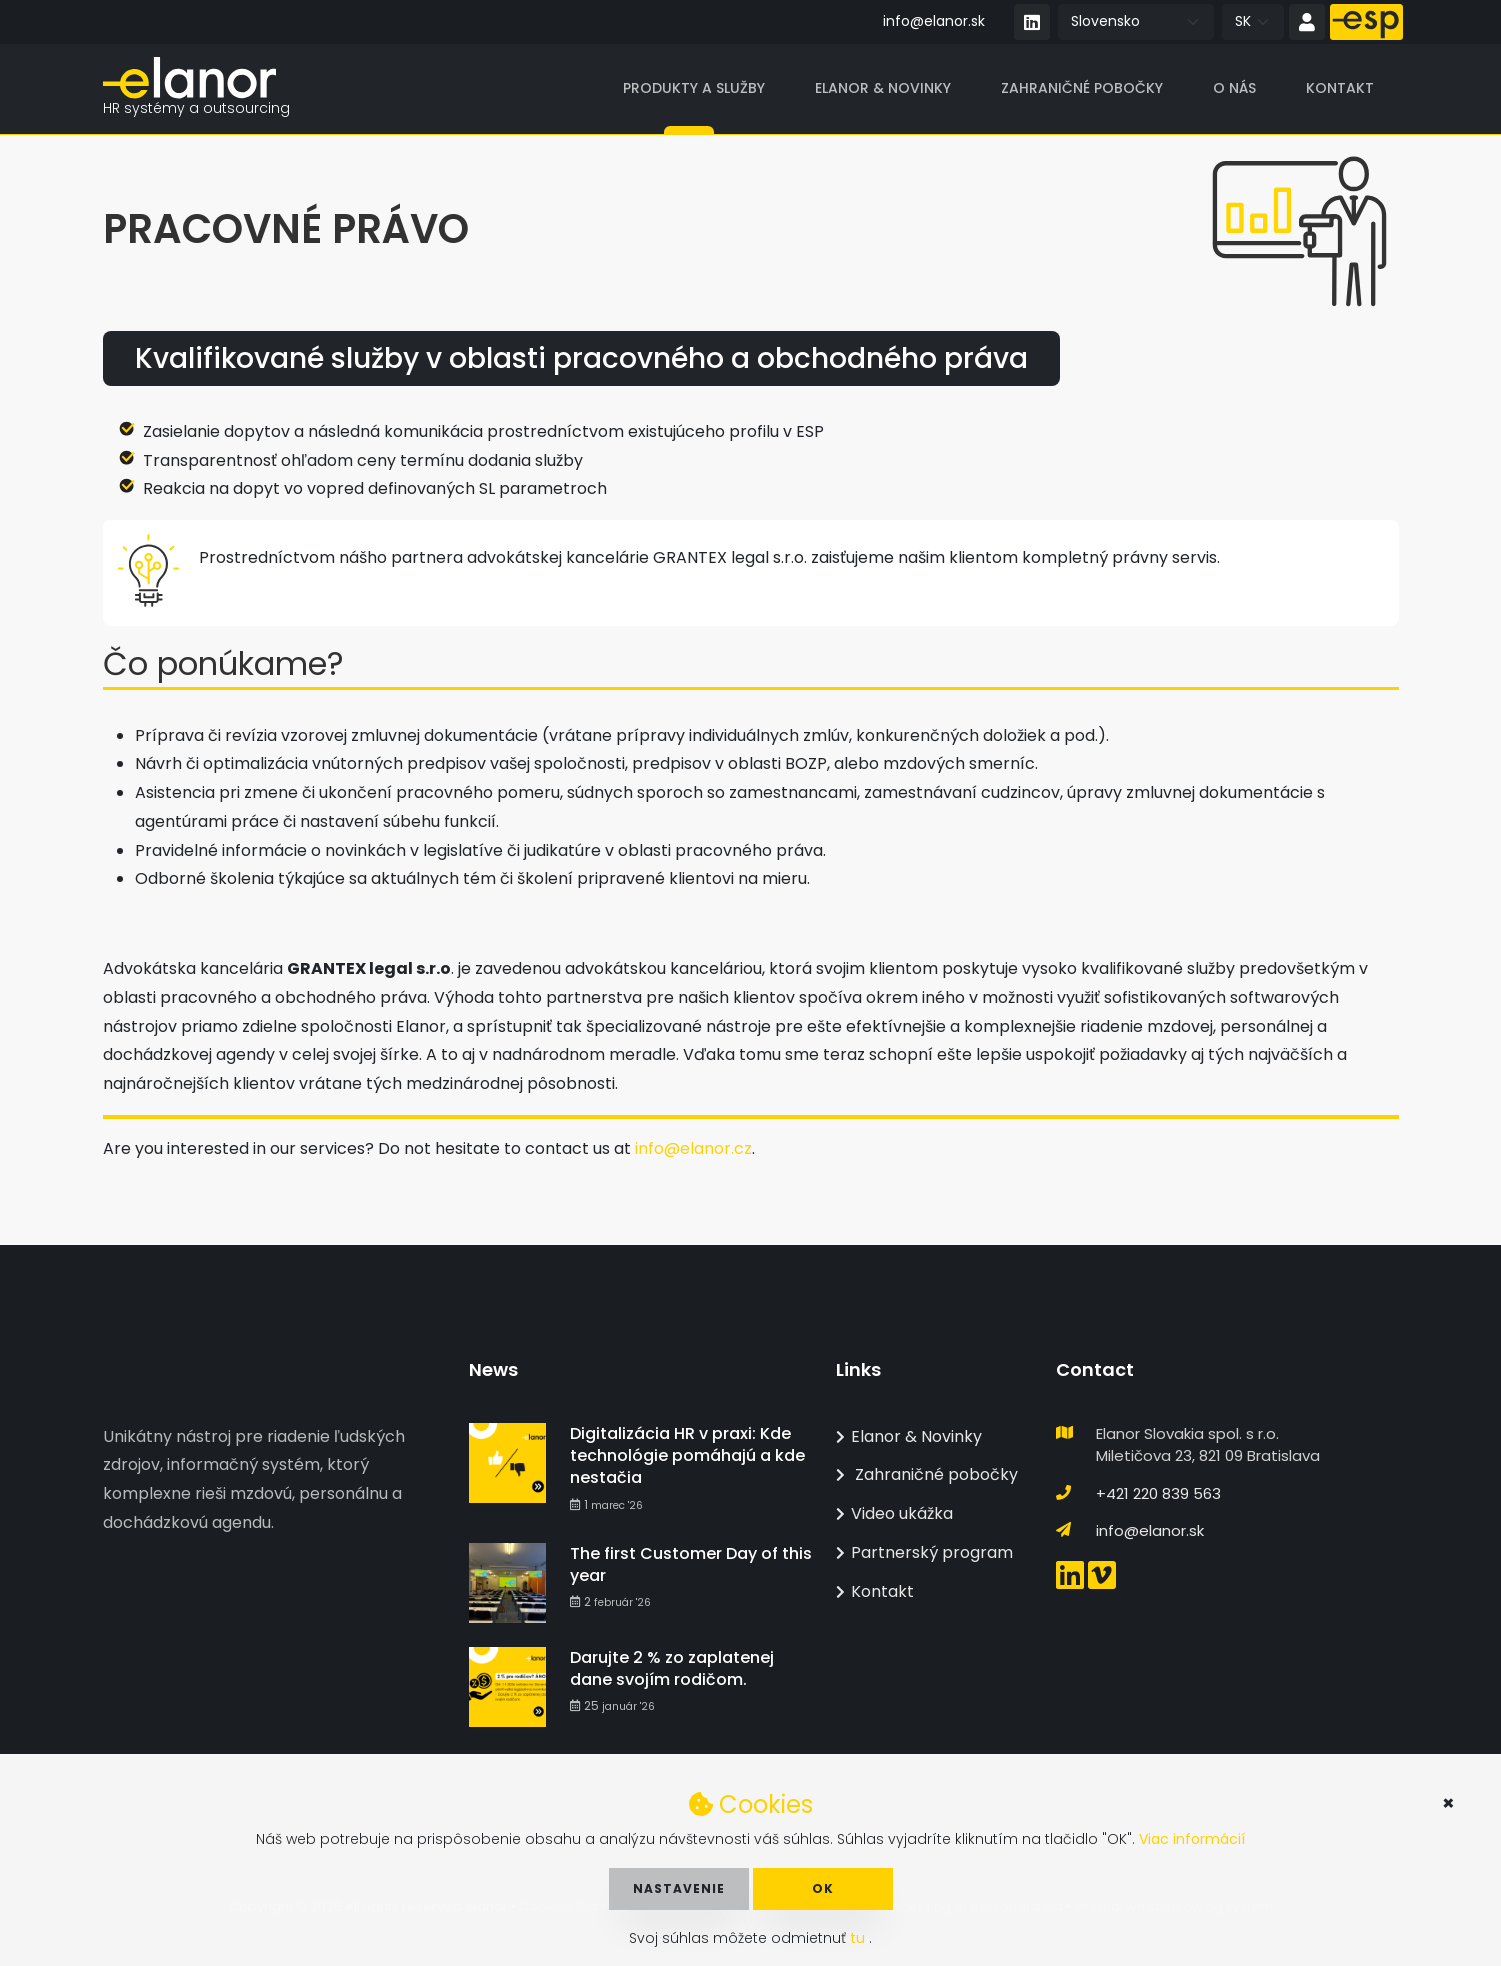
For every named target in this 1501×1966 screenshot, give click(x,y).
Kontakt (1340, 89)
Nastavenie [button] (679, 1888)
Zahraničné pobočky (1082, 89)
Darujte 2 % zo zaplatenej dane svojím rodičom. (672, 1668)
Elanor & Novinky (883, 89)
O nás (1234, 89)
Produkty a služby (694, 89)
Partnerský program (924, 1552)
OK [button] (823, 1888)
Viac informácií (1192, 1839)
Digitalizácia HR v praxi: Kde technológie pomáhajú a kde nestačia (687, 1456)
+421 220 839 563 (1158, 1493)
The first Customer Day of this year (691, 1564)
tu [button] (859, 1938)
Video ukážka (894, 1513)
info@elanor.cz (693, 1149)
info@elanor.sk (934, 21)
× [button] (1448, 1803)
